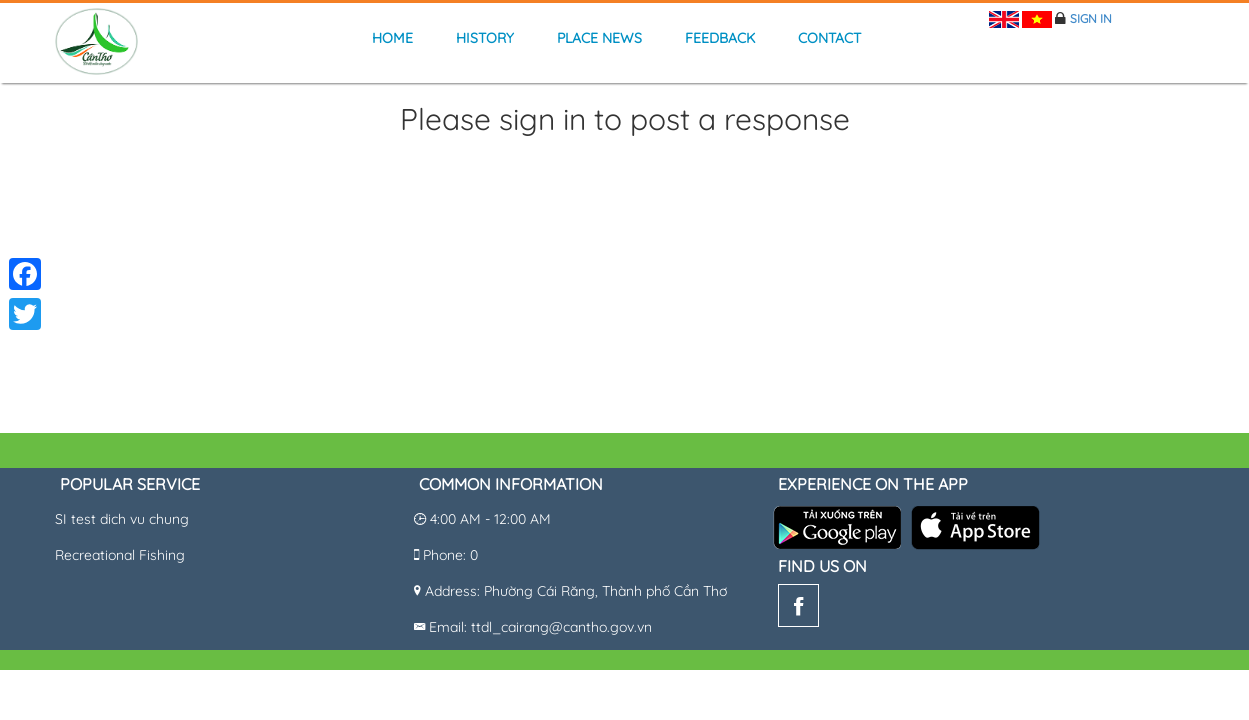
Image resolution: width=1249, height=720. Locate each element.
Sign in (1091, 18)
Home (392, 38)
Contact (829, 38)
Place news (599, 38)
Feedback (720, 38)
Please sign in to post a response (625, 120)
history (485, 38)
